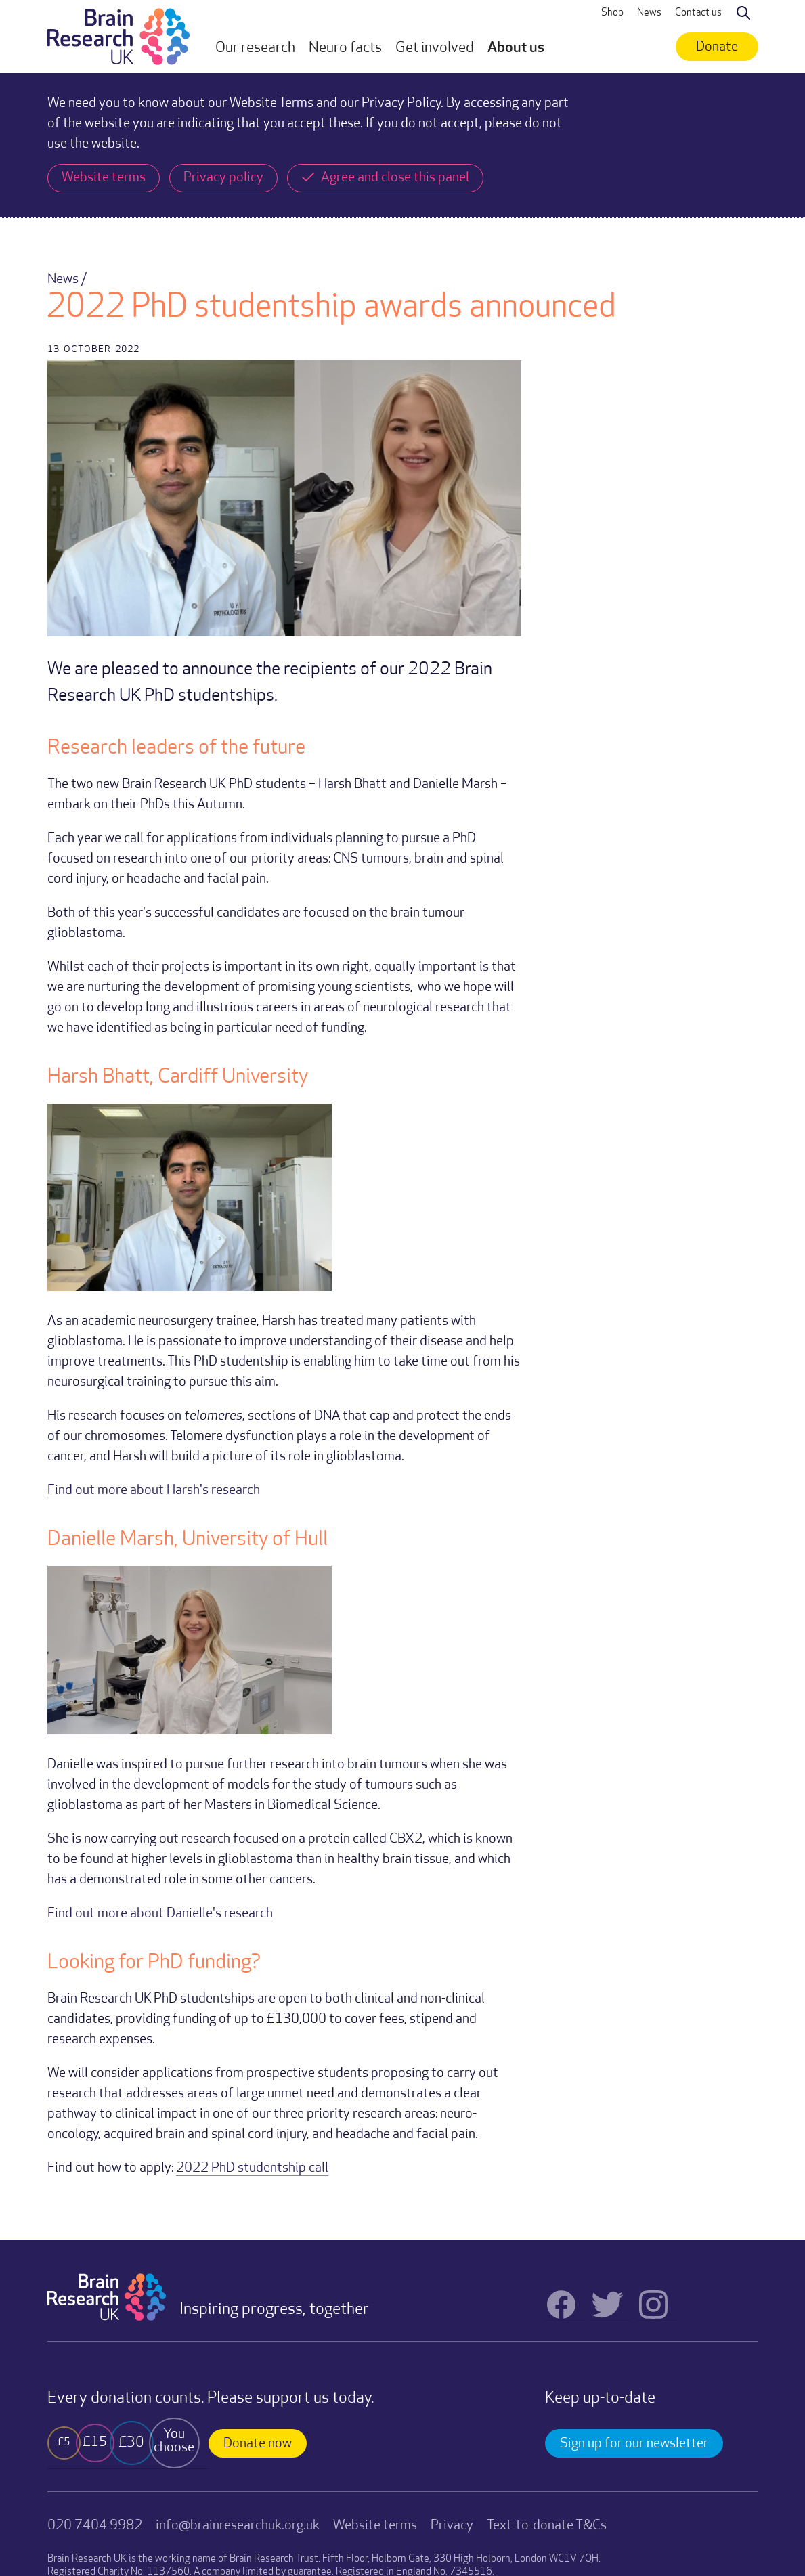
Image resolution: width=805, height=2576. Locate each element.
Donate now (257, 2444)
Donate (717, 47)
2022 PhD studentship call (252, 2168)
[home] (118, 36)
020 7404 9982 (94, 2526)
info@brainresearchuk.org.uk (238, 2526)
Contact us (698, 13)
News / (67, 279)
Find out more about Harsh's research (153, 1491)
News (649, 13)
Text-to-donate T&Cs (547, 2526)
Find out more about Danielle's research (160, 1914)
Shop (612, 13)
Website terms (375, 2526)
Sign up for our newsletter (634, 2444)
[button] (255, 48)
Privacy (452, 2526)
